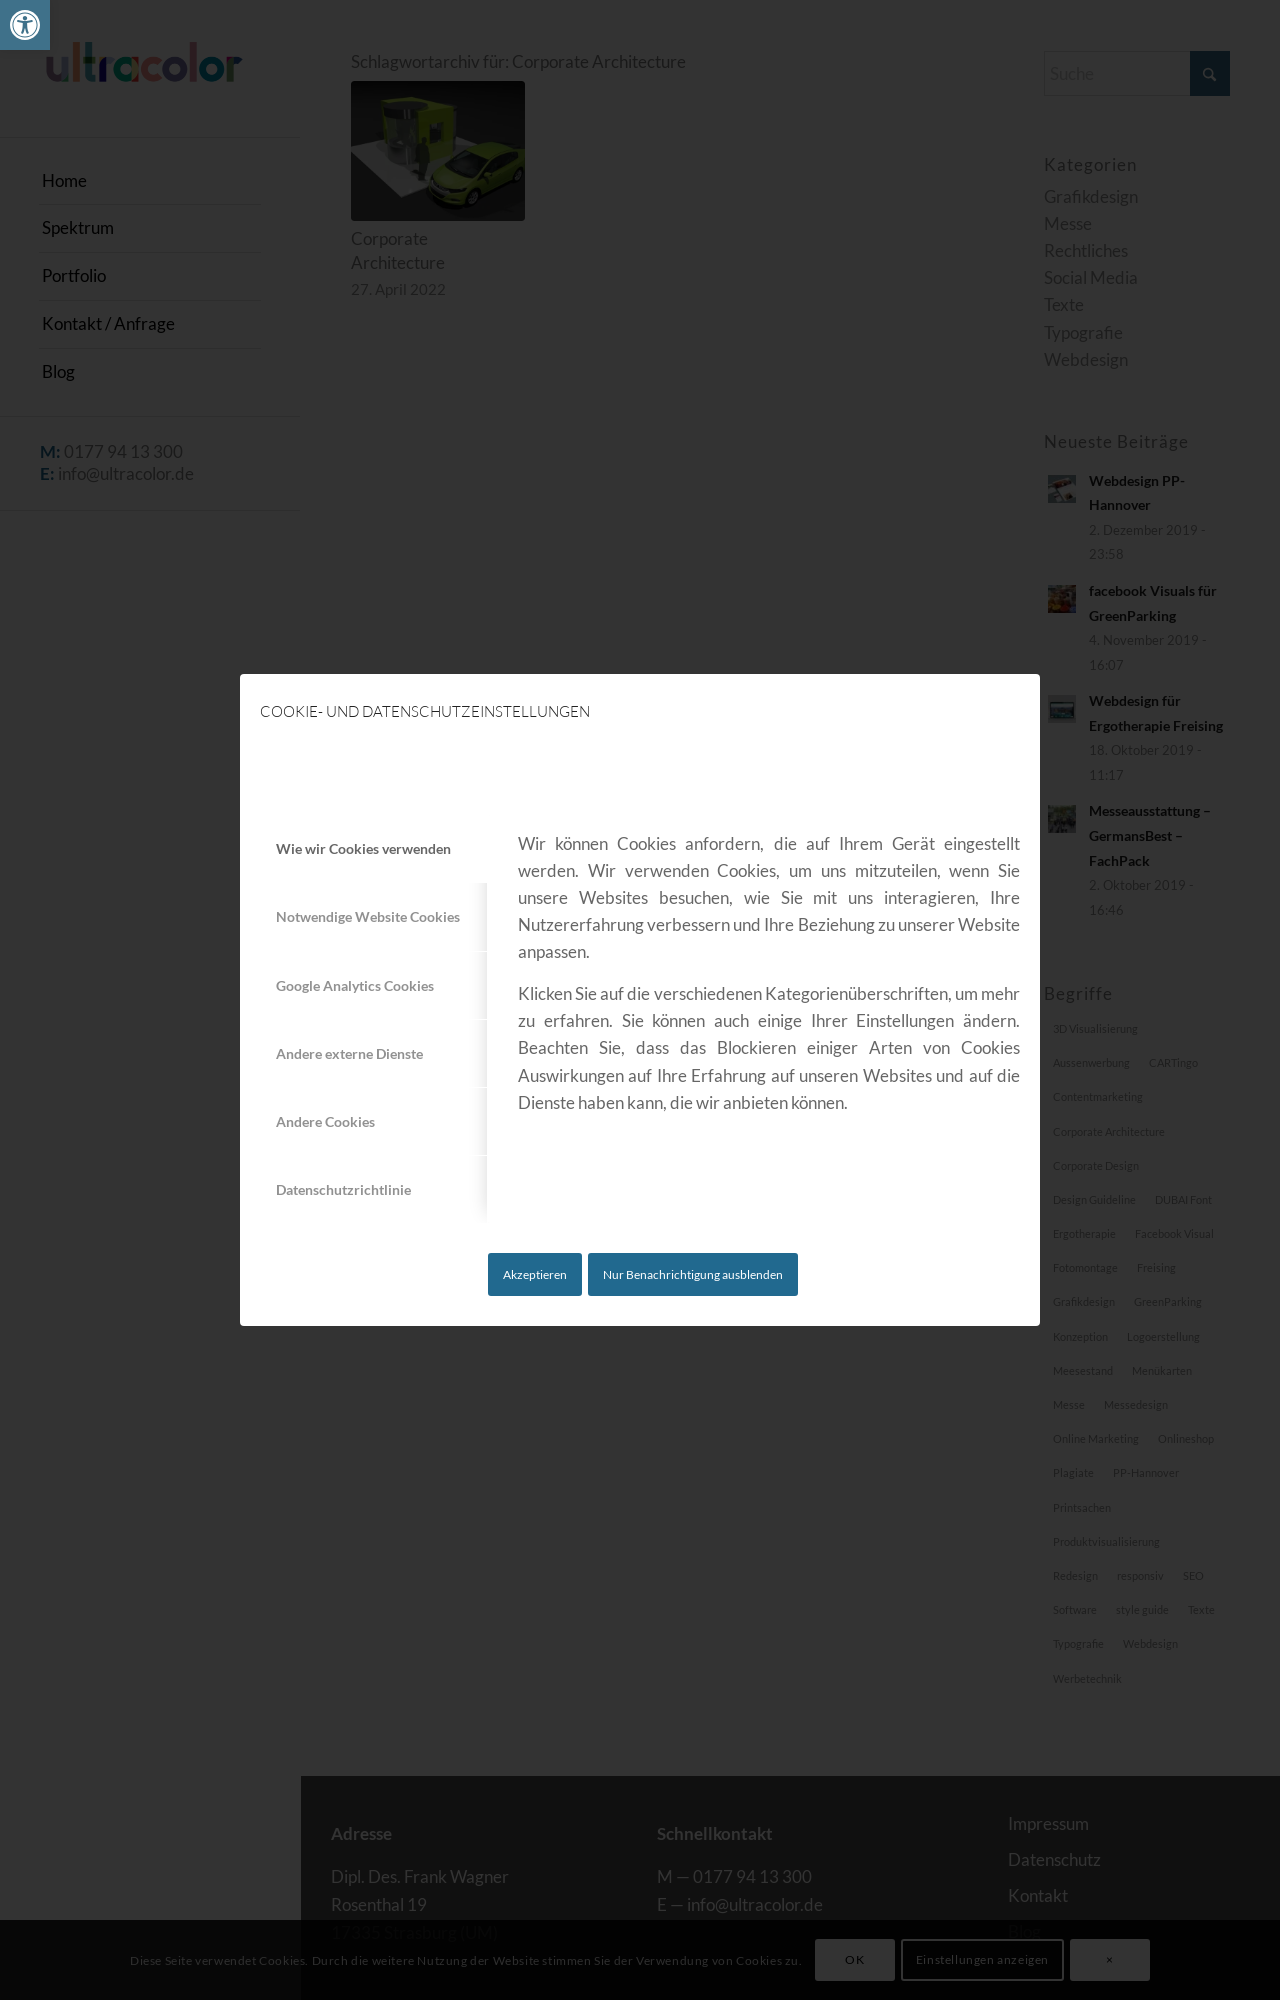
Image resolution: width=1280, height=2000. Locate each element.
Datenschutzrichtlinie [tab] (343, 1189)
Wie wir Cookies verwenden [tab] (363, 848)
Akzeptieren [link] (535, 1274)
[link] (25, 25)
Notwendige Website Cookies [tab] (368, 916)
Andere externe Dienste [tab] (349, 1053)
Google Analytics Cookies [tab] (355, 985)
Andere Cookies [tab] (325, 1121)
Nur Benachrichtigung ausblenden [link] (693, 1274)
